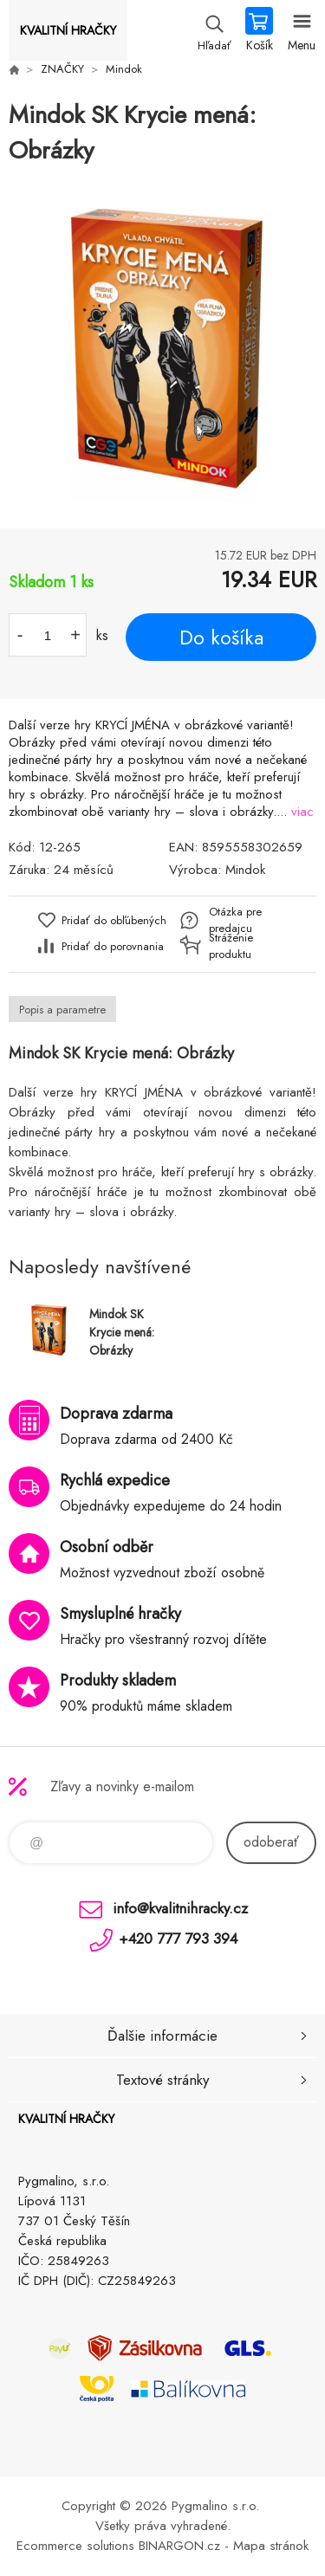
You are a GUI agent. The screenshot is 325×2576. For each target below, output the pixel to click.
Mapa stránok (271, 2545)
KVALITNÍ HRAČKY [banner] (68, 30)
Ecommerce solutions (75, 2545)
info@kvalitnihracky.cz (180, 1908)
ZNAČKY (62, 69)
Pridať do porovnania (113, 946)
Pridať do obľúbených (114, 920)
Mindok (124, 69)
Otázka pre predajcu (235, 920)
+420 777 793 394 (178, 1938)
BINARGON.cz (179, 2545)
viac (302, 811)
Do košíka (221, 637)
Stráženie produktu (231, 946)
